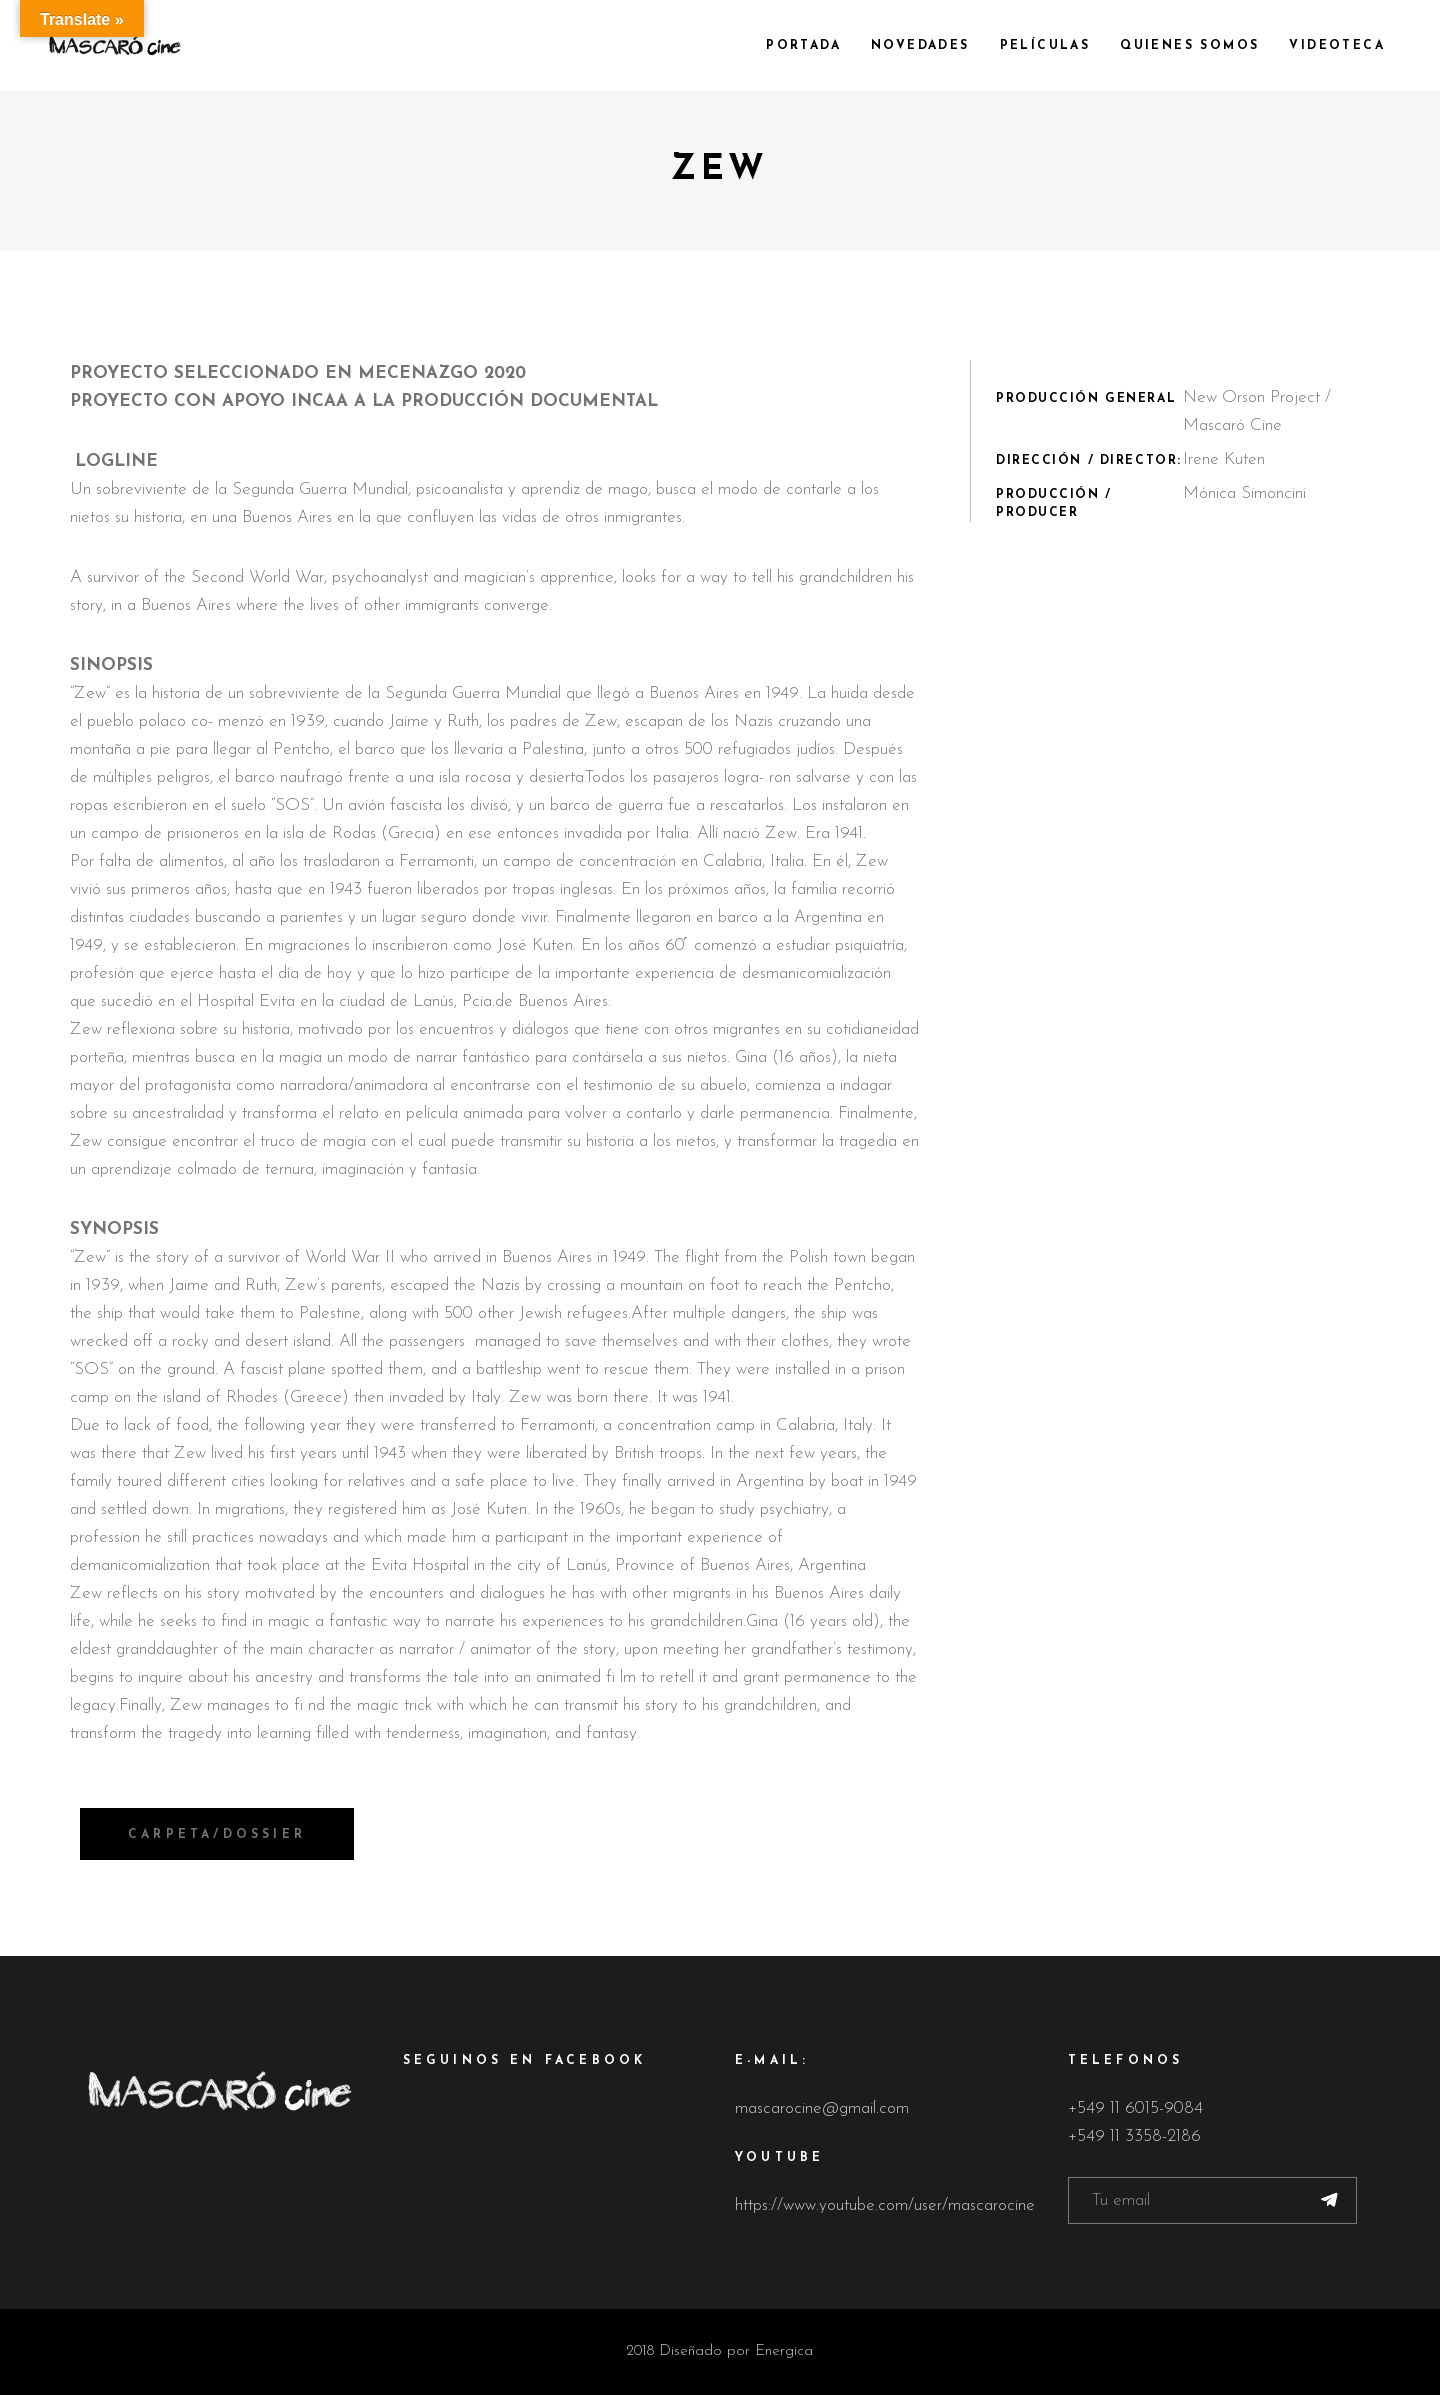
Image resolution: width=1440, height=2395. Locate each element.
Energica (784, 2351)
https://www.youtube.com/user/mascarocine (885, 2205)
